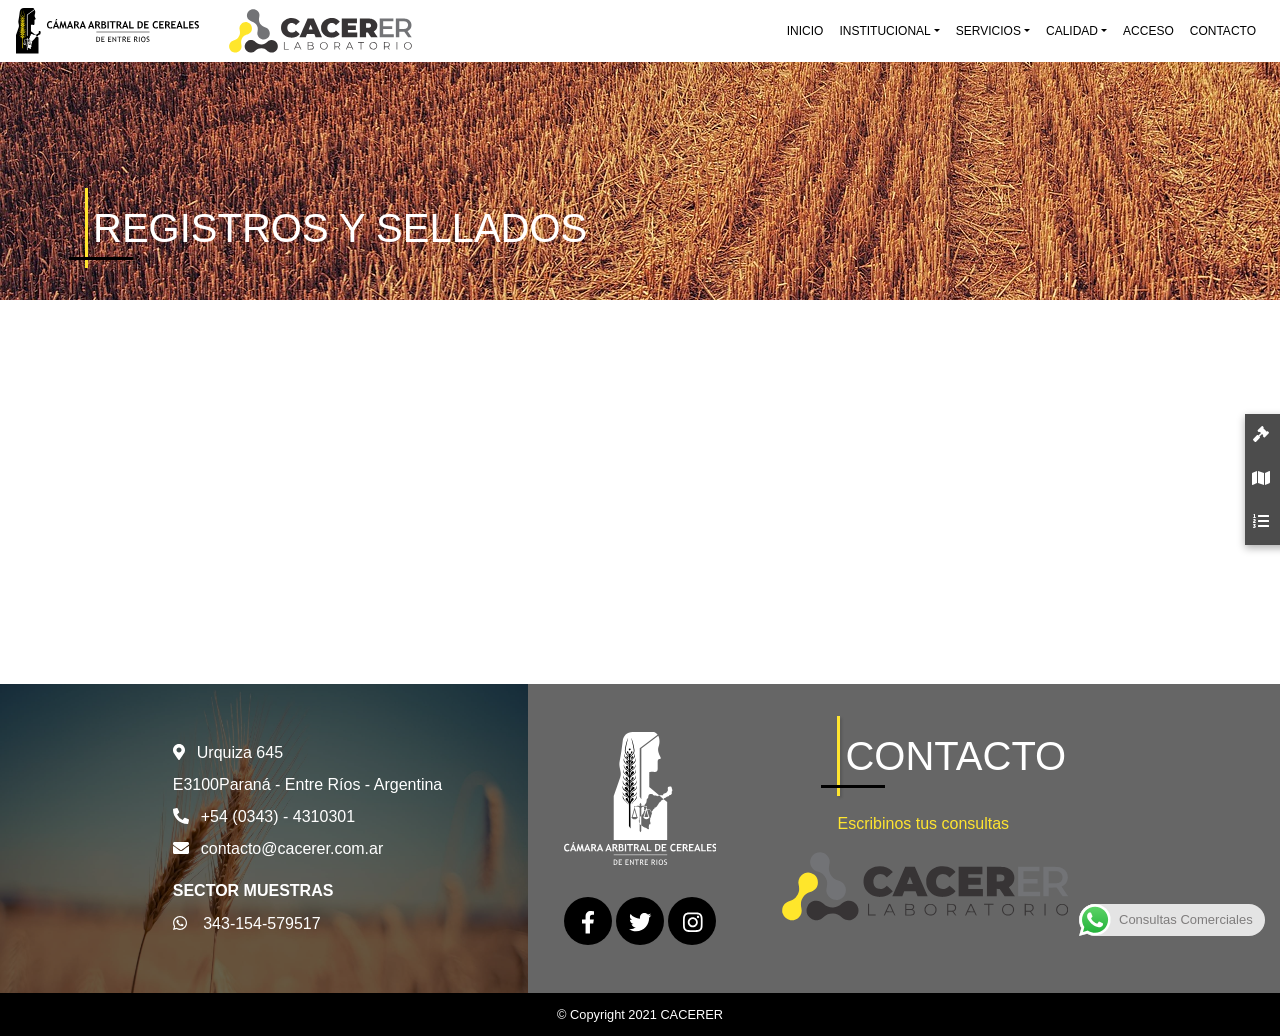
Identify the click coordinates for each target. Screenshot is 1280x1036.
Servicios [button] (988, 31)
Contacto (1223, 31)
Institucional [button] (884, 31)
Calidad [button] (1072, 31)
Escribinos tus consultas (923, 823)
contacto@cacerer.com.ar (292, 848)
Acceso (1148, 31)
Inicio (805, 31)
